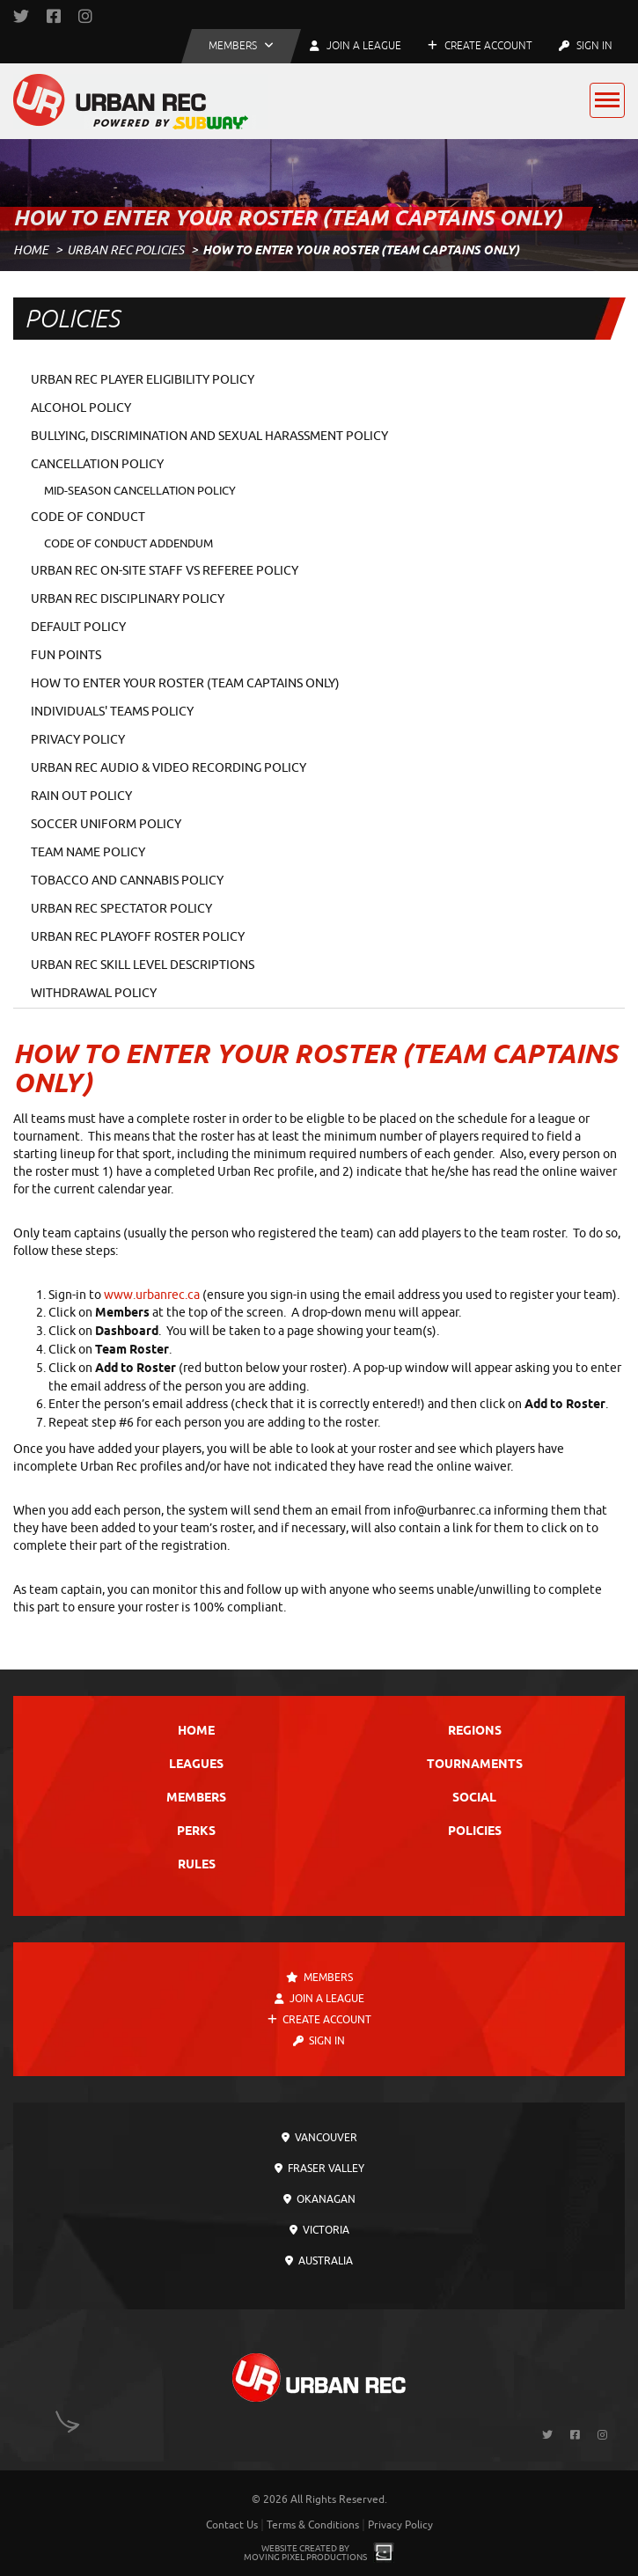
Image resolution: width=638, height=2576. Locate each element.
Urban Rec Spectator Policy (121, 908)
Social (474, 1798)
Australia (319, 2261)
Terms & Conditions (313, 2525)
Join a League (319, 1999)
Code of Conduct (88, 517)
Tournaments (475, 1765)
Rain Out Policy (81, 796)
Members (196, 1798)
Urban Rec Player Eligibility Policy (142, 379)
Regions (475, 1731)
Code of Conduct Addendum (128, 543)
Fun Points (66, 655)
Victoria (319, 2230)
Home (30, 250)
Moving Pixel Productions (305, 2557)
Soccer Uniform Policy (106, 824)
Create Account (480, 46)
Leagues (196, 1765)
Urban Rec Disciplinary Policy (127, 598)
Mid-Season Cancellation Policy (140, 490)
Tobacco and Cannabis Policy (127, 880)
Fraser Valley (319, 2168)
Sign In (585, 46)
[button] (241, 46)
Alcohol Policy (81, 407)
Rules (197, 1865)
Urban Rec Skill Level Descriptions (142, 965)
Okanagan (319, 2199)
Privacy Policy (78, 739)
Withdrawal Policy (94, 993)
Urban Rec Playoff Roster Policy (138, 936)
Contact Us (232, 2525)
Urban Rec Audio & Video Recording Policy (168, 767)
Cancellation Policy (97, 464)
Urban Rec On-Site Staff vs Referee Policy (164, 570)
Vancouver (319, 2138)
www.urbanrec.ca (152, 1295)
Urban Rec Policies (125, 250)
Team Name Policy (88, 852)
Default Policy (78, 627)
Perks (196, 1832)
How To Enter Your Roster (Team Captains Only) (185, 683)
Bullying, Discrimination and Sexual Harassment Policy (209, 436)
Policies (475, 1832)
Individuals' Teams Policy (112, 711)
